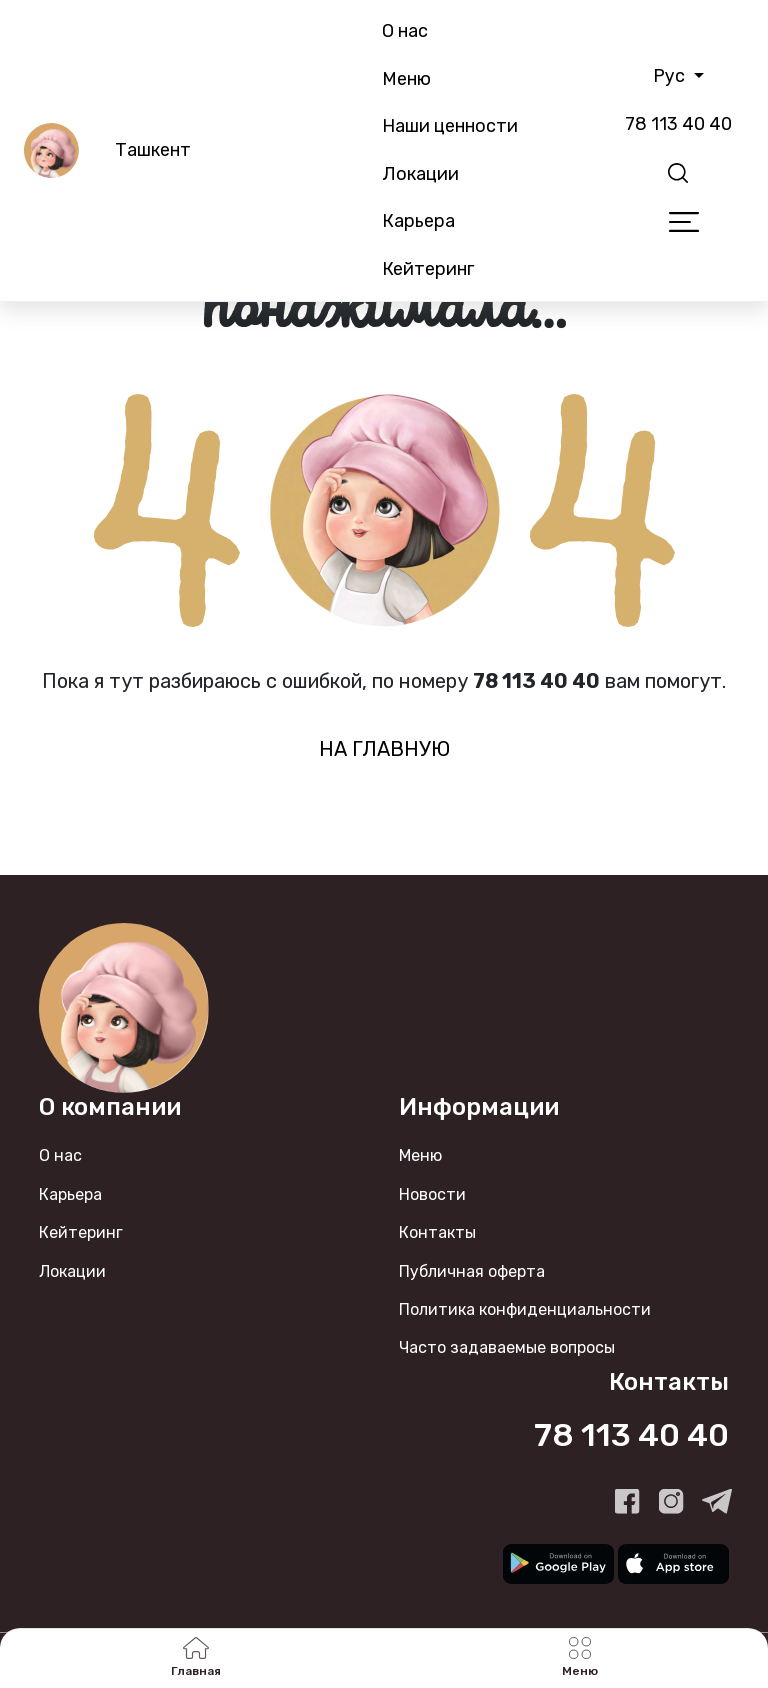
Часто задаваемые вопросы (507, 1347)
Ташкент (153, 150)
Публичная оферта (472, 1271)
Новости (432, 1194)
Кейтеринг (428, 269)
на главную (384, 749)
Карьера (418, 221)
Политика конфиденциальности (525, 1309)
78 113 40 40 (678, 124)
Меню (406, 79)
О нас (405, 31)
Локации (420, 174)
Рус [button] (671, 76)
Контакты (437, 1232)
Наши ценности (450, 126)
